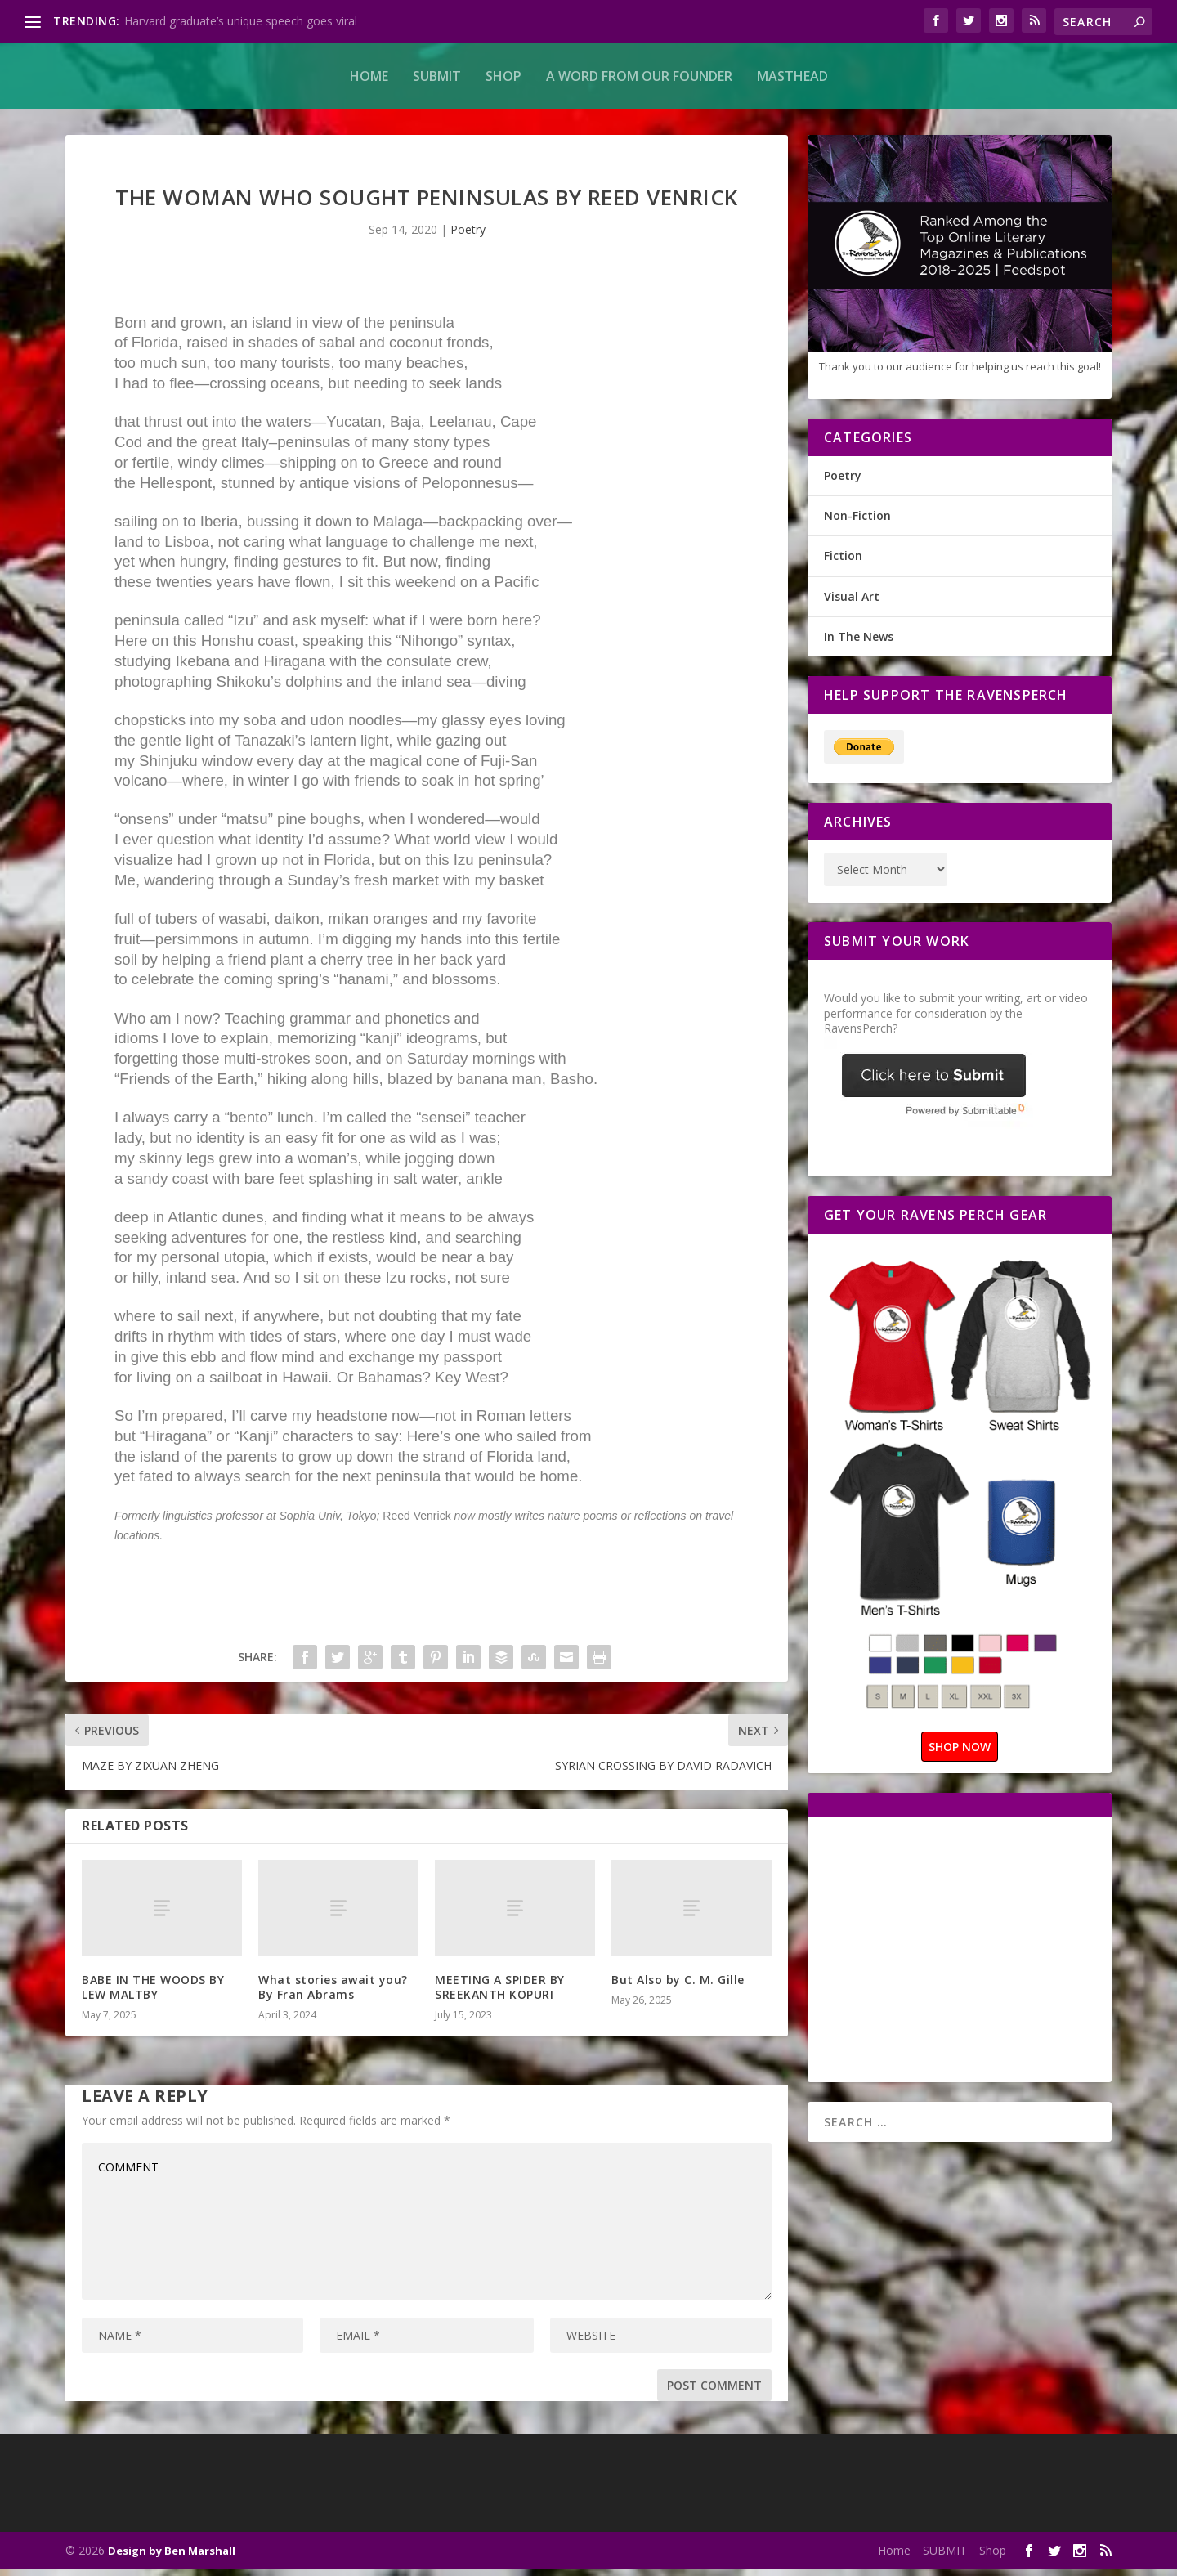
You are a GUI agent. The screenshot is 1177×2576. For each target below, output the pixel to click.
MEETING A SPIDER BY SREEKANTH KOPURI (500, 1993)
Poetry (468, 236)
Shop (503, 76)
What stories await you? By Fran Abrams (333, 1993)
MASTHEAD (792, 76)
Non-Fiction (857, 522)
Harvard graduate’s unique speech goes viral (240, 21)
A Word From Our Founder (639, 76)
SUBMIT (437, 76)
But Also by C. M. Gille (679, 1986)
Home (369, 76)
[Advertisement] (961, 1954)
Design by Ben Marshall (171, 2557)
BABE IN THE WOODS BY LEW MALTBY (153, 1993)
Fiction (843, 562)
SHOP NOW (960, 1753)
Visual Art (851, 603)
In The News (858, 643)
